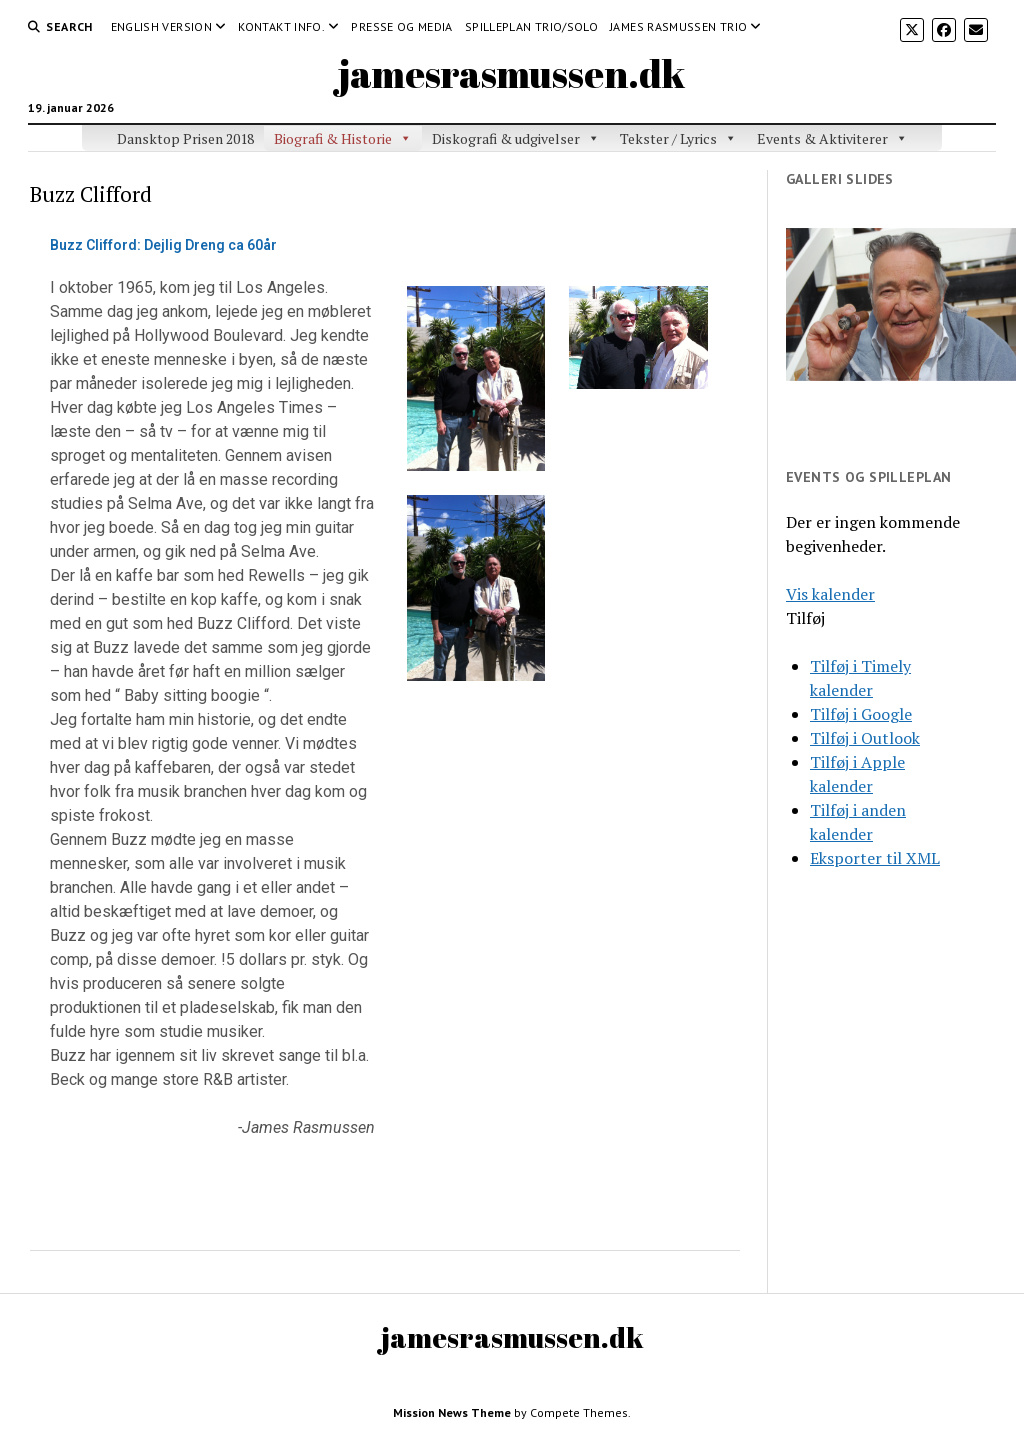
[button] (805, 618)
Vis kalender (830, 594)
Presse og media (401, 26)
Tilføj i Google (861, 714)
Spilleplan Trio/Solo (531, 26)
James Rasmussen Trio (678, 26)
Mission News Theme (452, 1412)
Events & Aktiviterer (822, 138)
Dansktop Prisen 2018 (185, 138)
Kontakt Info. (281, 26)
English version (161, 26)
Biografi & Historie (333, 138)
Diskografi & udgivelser (506, 138)
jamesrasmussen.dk (512, 73)
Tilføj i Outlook (865, 738)
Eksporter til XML (875, 858)
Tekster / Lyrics (668, 138)
